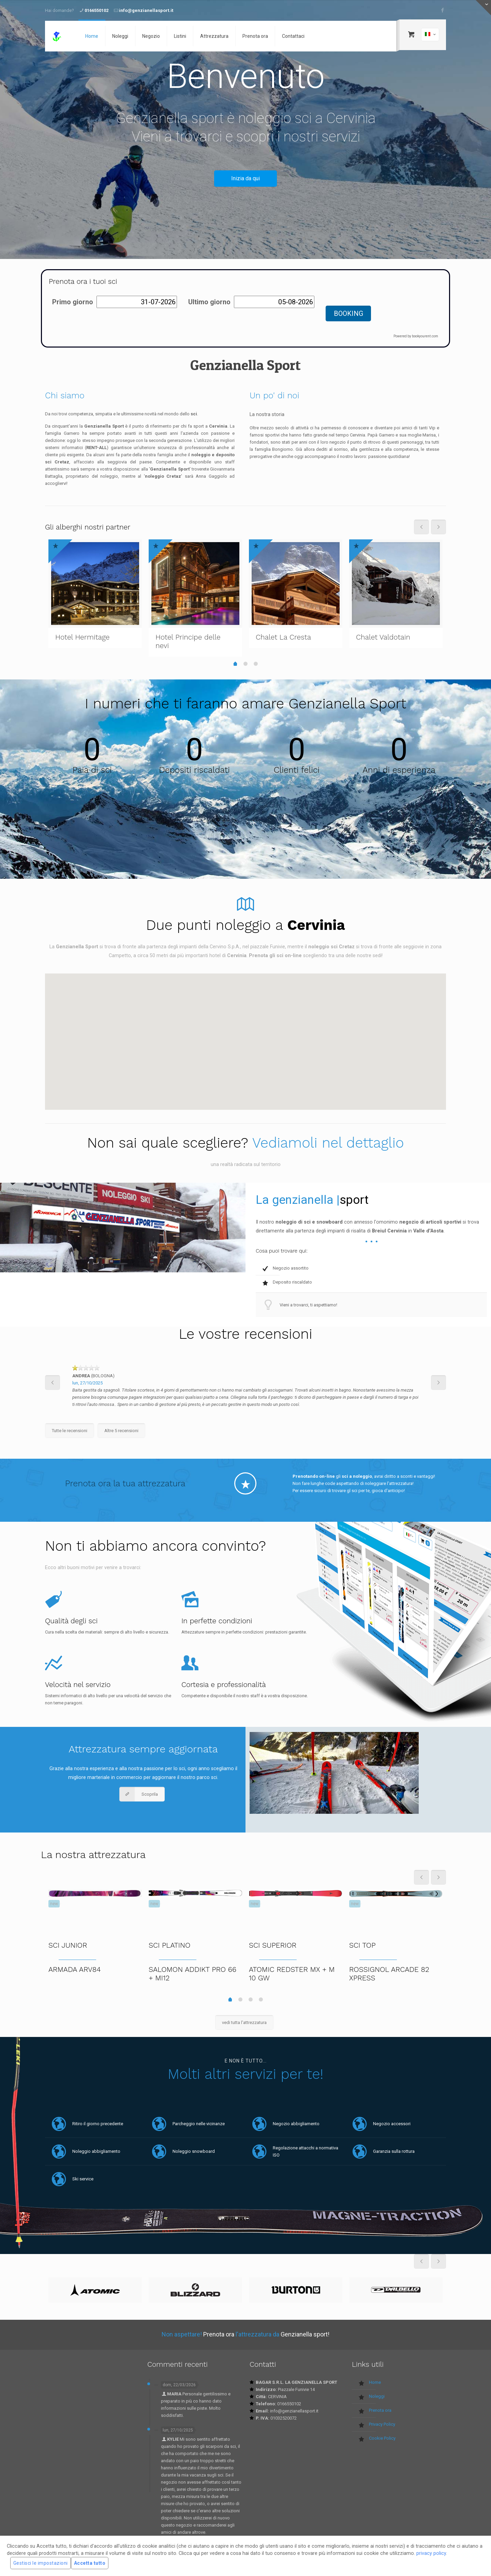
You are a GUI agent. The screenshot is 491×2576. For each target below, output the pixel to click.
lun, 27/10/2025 (87, 1382)
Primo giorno (72, 302)
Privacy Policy (382, 2424)
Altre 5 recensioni (121, 1430)
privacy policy (431, 2553)
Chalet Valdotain (383, 637)
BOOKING (348, 313)
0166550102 (96, 10)
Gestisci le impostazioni (41, 2563)
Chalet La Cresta (283, 637)
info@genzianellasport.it (146, 10)
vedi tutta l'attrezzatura (244, 2022)
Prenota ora (380, 2410)
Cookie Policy (382, 2438)
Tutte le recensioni (69, 1430)
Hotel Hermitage (82, 637)
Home (375, 2382)
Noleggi (377, 2396)
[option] (245, 1389)
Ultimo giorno (209, 302)
